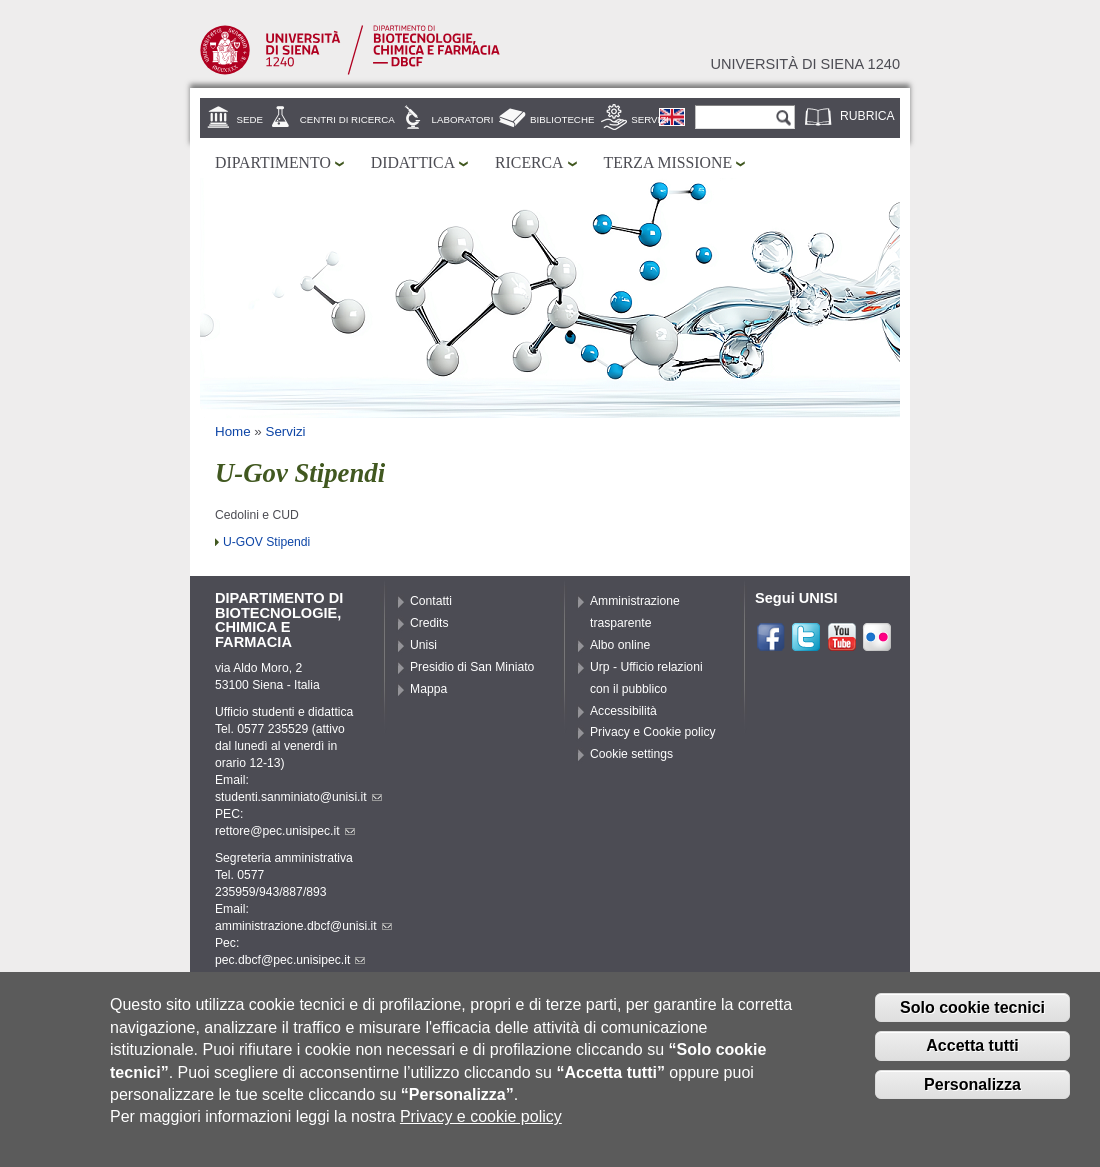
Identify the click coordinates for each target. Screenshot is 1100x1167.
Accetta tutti (972, 1055)
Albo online (620, 645)
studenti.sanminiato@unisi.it (298, 797)
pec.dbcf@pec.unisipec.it (290, 960)
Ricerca (529, 162)
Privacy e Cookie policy (653, 732)
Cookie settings (631, 754)
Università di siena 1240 (805, 64)
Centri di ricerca (347, 119)
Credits (429, 623)
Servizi (650, 119)
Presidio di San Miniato (472, 667)
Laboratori (463, 119)
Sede (250, 119)
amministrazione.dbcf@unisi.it (303, 926)
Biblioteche (562, 119)
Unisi (423, 645)
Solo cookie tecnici (972, 1016)
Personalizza (972, 1093)
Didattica (413, 162)
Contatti (431, 601)
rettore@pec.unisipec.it (285, 831)
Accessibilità (623, 711)
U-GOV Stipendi (266, 542)
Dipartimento (273, 162)
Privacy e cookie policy (481, 1125)
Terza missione (668, 162)
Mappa (428, 689)
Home (233, 431)
